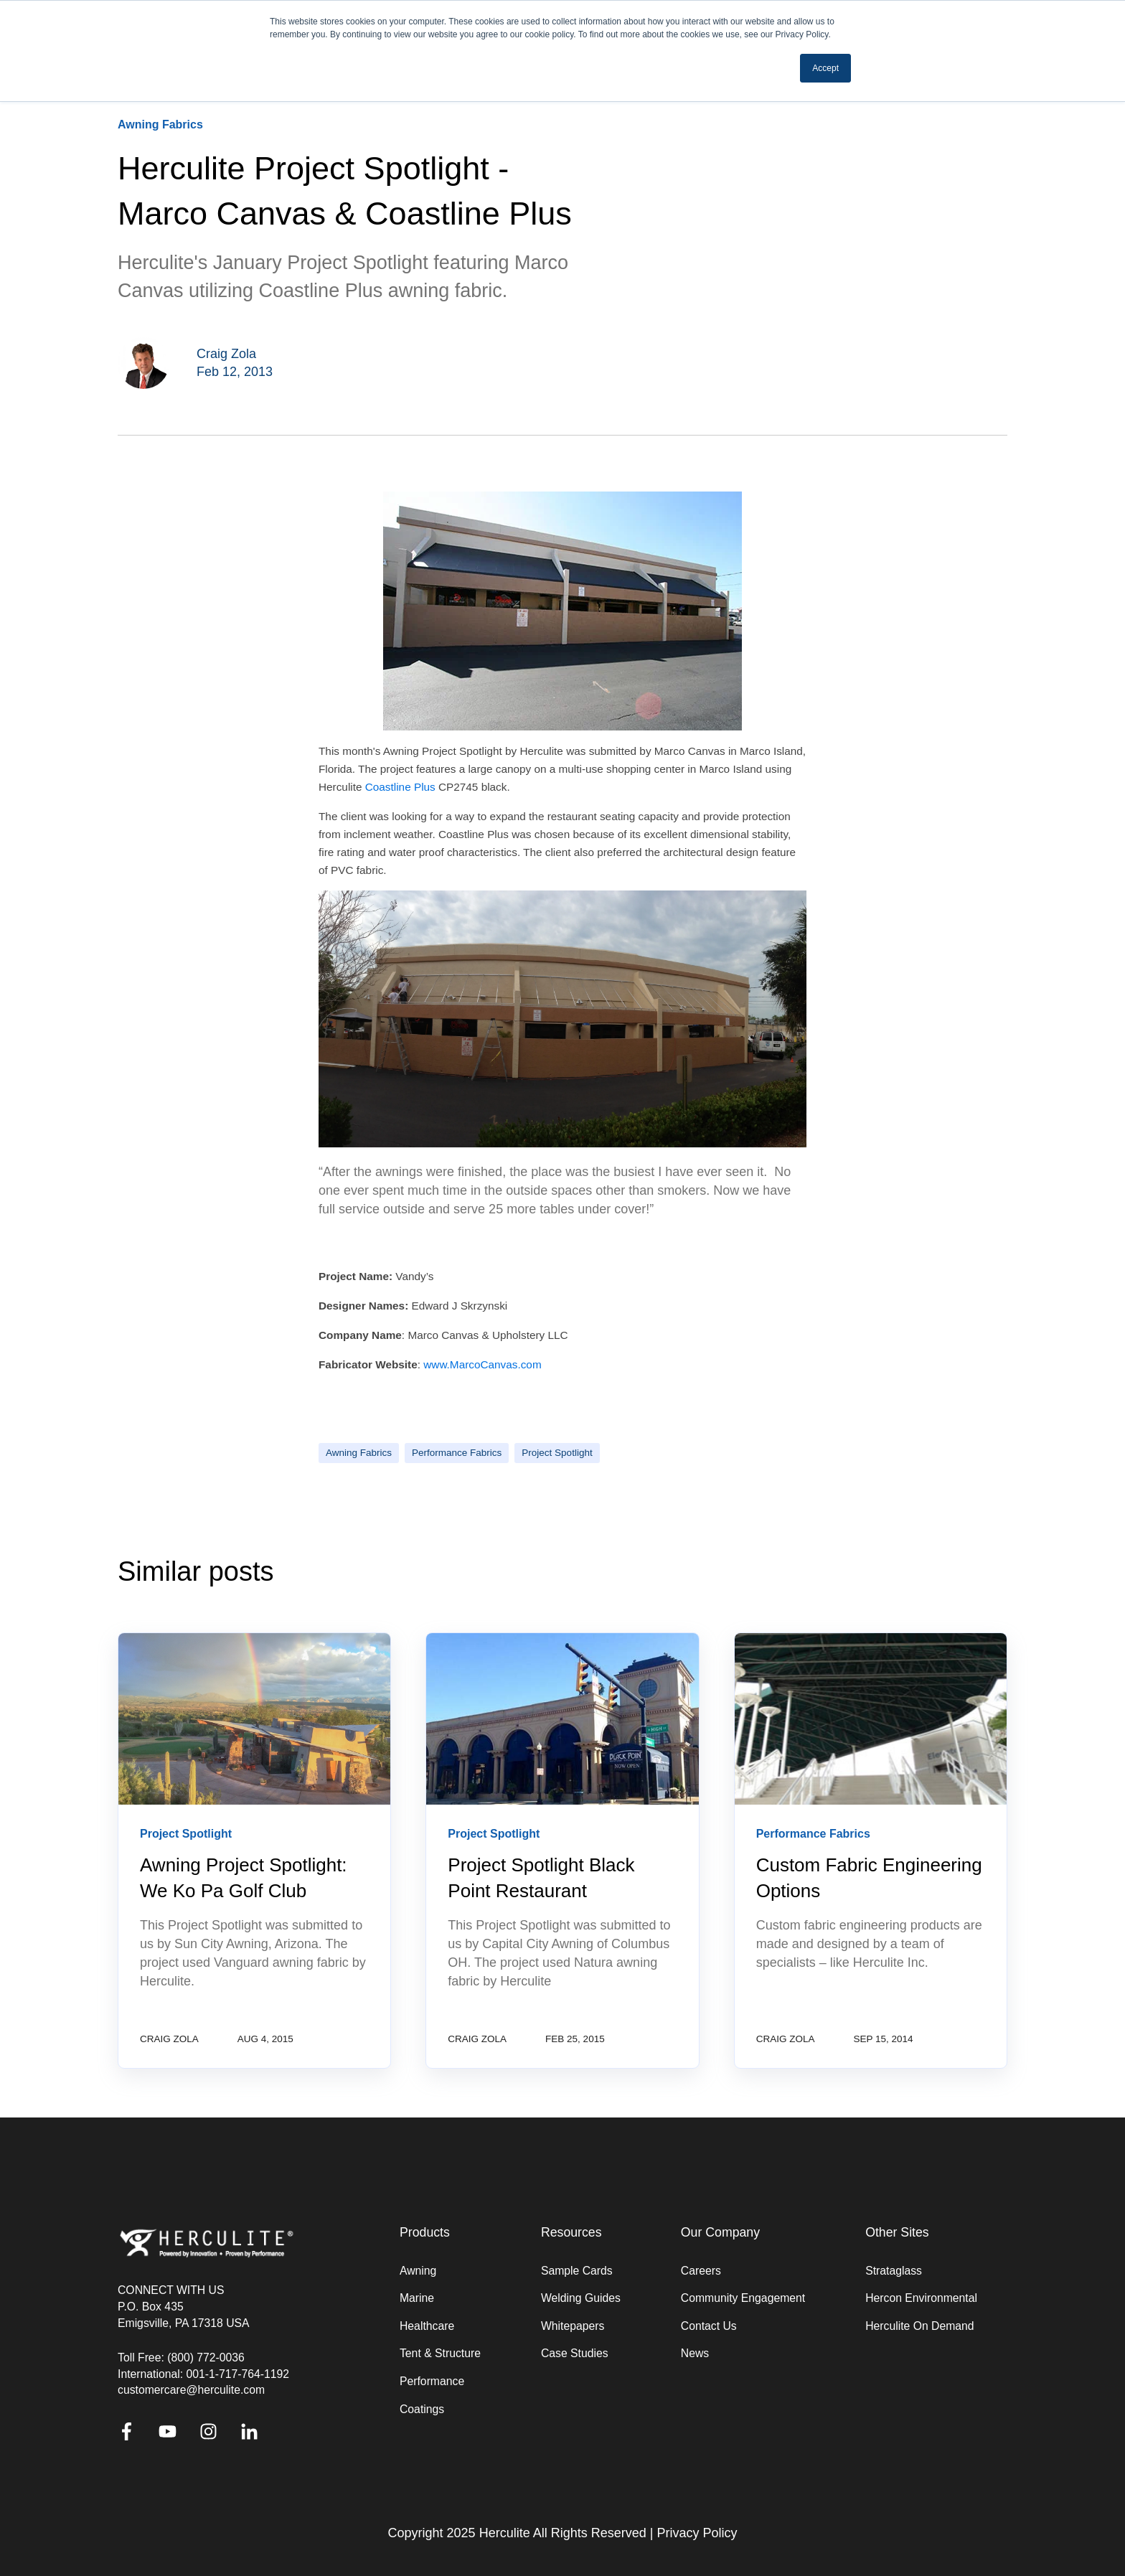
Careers (701, 2271)
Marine (417, 2298)
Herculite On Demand (919, 2326)
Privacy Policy (696, 2533)
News (695, 2353)
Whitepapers (572, 2326)
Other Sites (897, 2233)
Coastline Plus (401, 787)
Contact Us (709, 2326)
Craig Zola (226, 354)
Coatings (422, 2409)
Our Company (720, 2233)
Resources (571, 2233)
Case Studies (574, 2353)
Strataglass (893, 2271)
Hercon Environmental (921, 2298)
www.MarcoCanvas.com (482, 1364)
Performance (432, 2381)
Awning (418, 2271)
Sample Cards (577, 2271)
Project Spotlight (557, 1452)
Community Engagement (743, 2298)
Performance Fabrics (457, 1452)
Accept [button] (825, 68)
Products (425, 2233)
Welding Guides (581, 2298)
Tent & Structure (440, 2353)
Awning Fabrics (359, 1452)
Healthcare (427, 2326)
